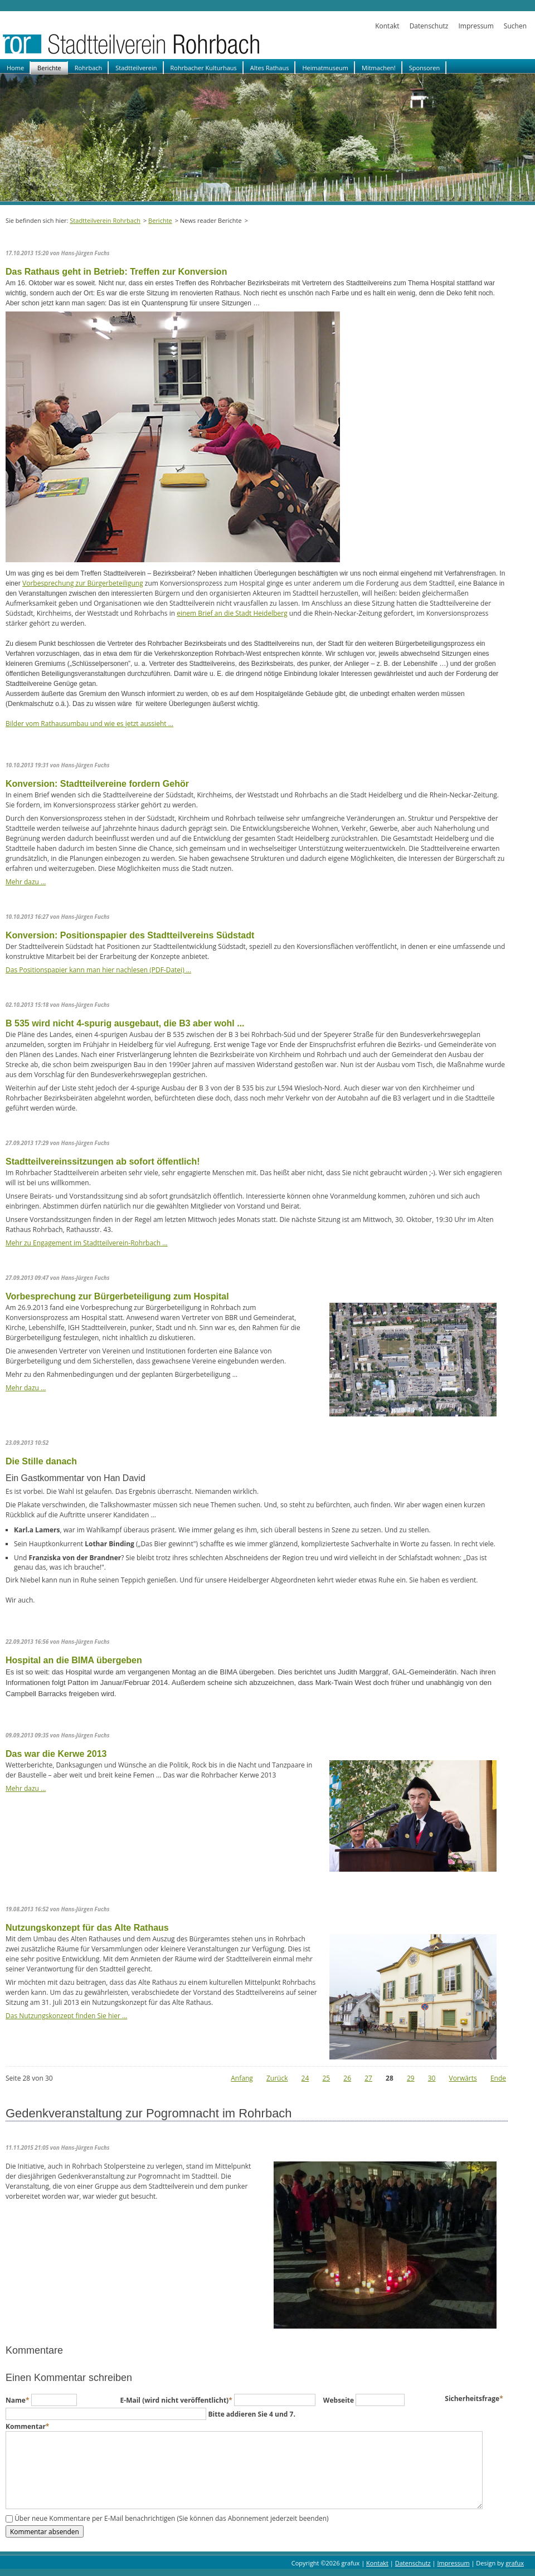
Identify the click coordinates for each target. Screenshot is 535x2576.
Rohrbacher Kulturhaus (204, 68)
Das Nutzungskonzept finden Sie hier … (66, 2015)
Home (15, 68)
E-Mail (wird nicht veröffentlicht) (177, 2400)
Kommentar (27, 2426)
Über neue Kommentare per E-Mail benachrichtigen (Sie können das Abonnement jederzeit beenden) (171, 2519)
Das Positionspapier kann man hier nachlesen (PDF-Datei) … (98, 970)
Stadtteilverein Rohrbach (105, 220)
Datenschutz (429, 26)
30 (432, 2078)
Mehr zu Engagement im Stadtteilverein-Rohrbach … (87, 1243)
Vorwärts (463, 2078)
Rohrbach (89, 68)
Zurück (277, 2078)
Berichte (49, 68)
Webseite (339, 2400)
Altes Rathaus (269, 68)
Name (18, 2400)
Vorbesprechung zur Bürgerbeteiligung (82, 583)
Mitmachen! (379, 68)
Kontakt (387, 26)
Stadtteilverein (136, 68)
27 (368, 2078)
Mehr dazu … (26, 882)
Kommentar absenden (44, 2531)
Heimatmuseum (325, 68)
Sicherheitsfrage (474, 2398)
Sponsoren (424, 68)
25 (326, 2078)
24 (305, 2078)
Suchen (515, 26)
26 (347, 2078)
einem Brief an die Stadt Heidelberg (232, 613)
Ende (498, 2078)
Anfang (242, 2078)
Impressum (475, 26)
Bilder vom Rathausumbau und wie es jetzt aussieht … (89, 723)
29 (411, 2078)
